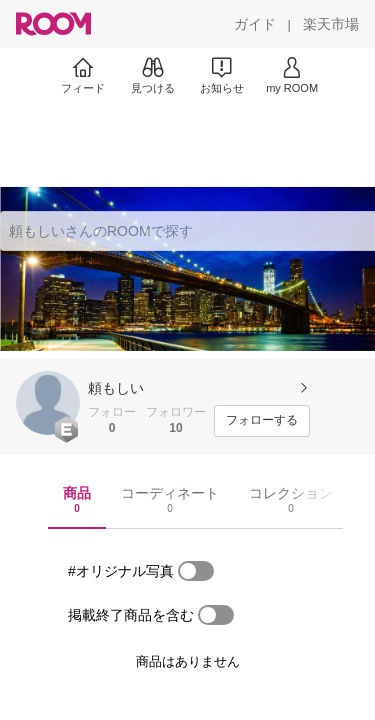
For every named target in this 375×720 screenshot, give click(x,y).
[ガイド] (255, 24)
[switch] (196, 571)
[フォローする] (262, 421)
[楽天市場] (331, 24)
